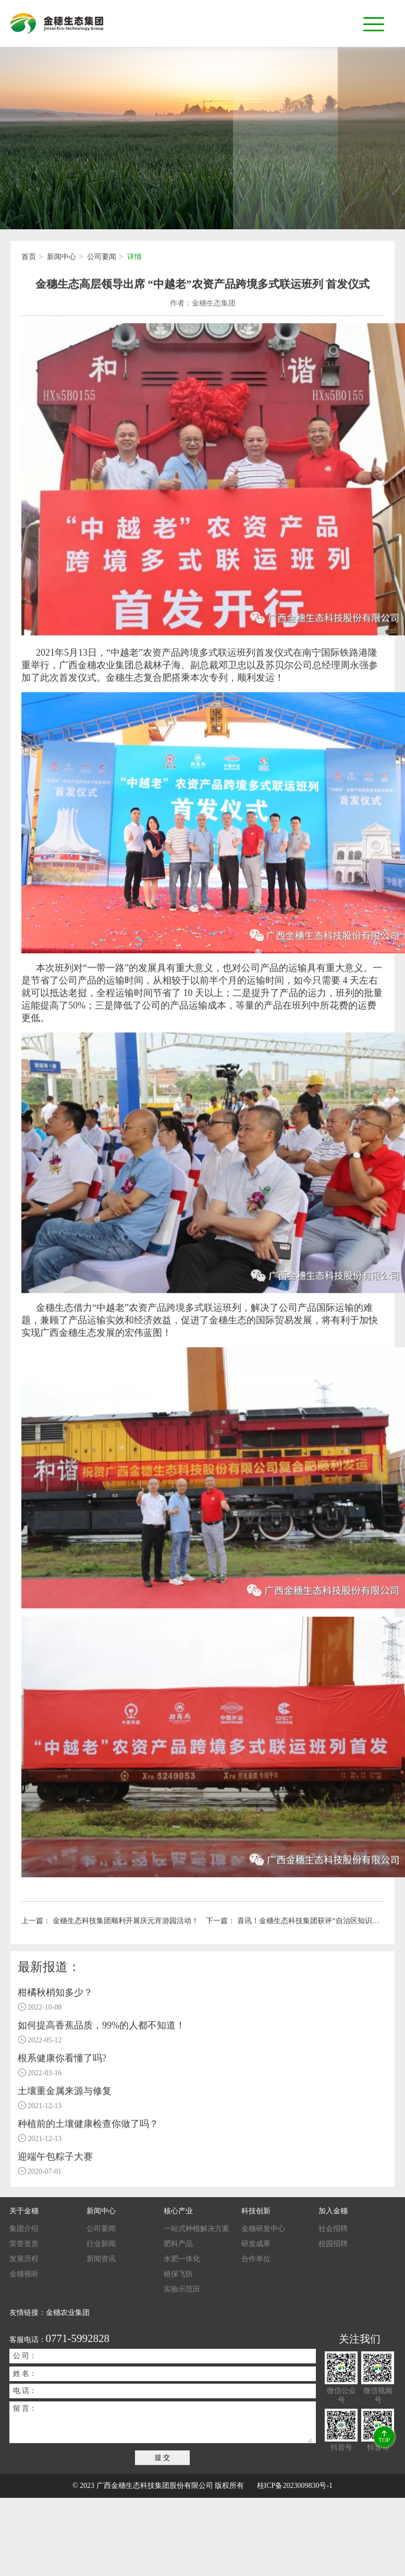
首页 (28, 259)
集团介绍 (24, 2229)
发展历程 (24, 2259)
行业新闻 (101, 2244)
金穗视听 (24, 2274)
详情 (134, 259)
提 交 (162, 2457)
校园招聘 (333, 2244)
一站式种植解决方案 (196, 2229)
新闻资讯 (101, 2259)
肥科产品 (178, 2244)
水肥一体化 (182, 2259)
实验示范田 (182, 2289)
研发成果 (256, 2244)
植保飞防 (178, 2274)
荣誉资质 (24, 2244)
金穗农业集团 (68, 2312)
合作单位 (256, 2259)
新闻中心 (61, 259)
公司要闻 (101, 259)
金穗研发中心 (263, 2229)
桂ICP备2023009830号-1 (295, 2485)
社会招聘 (333, 2229)
